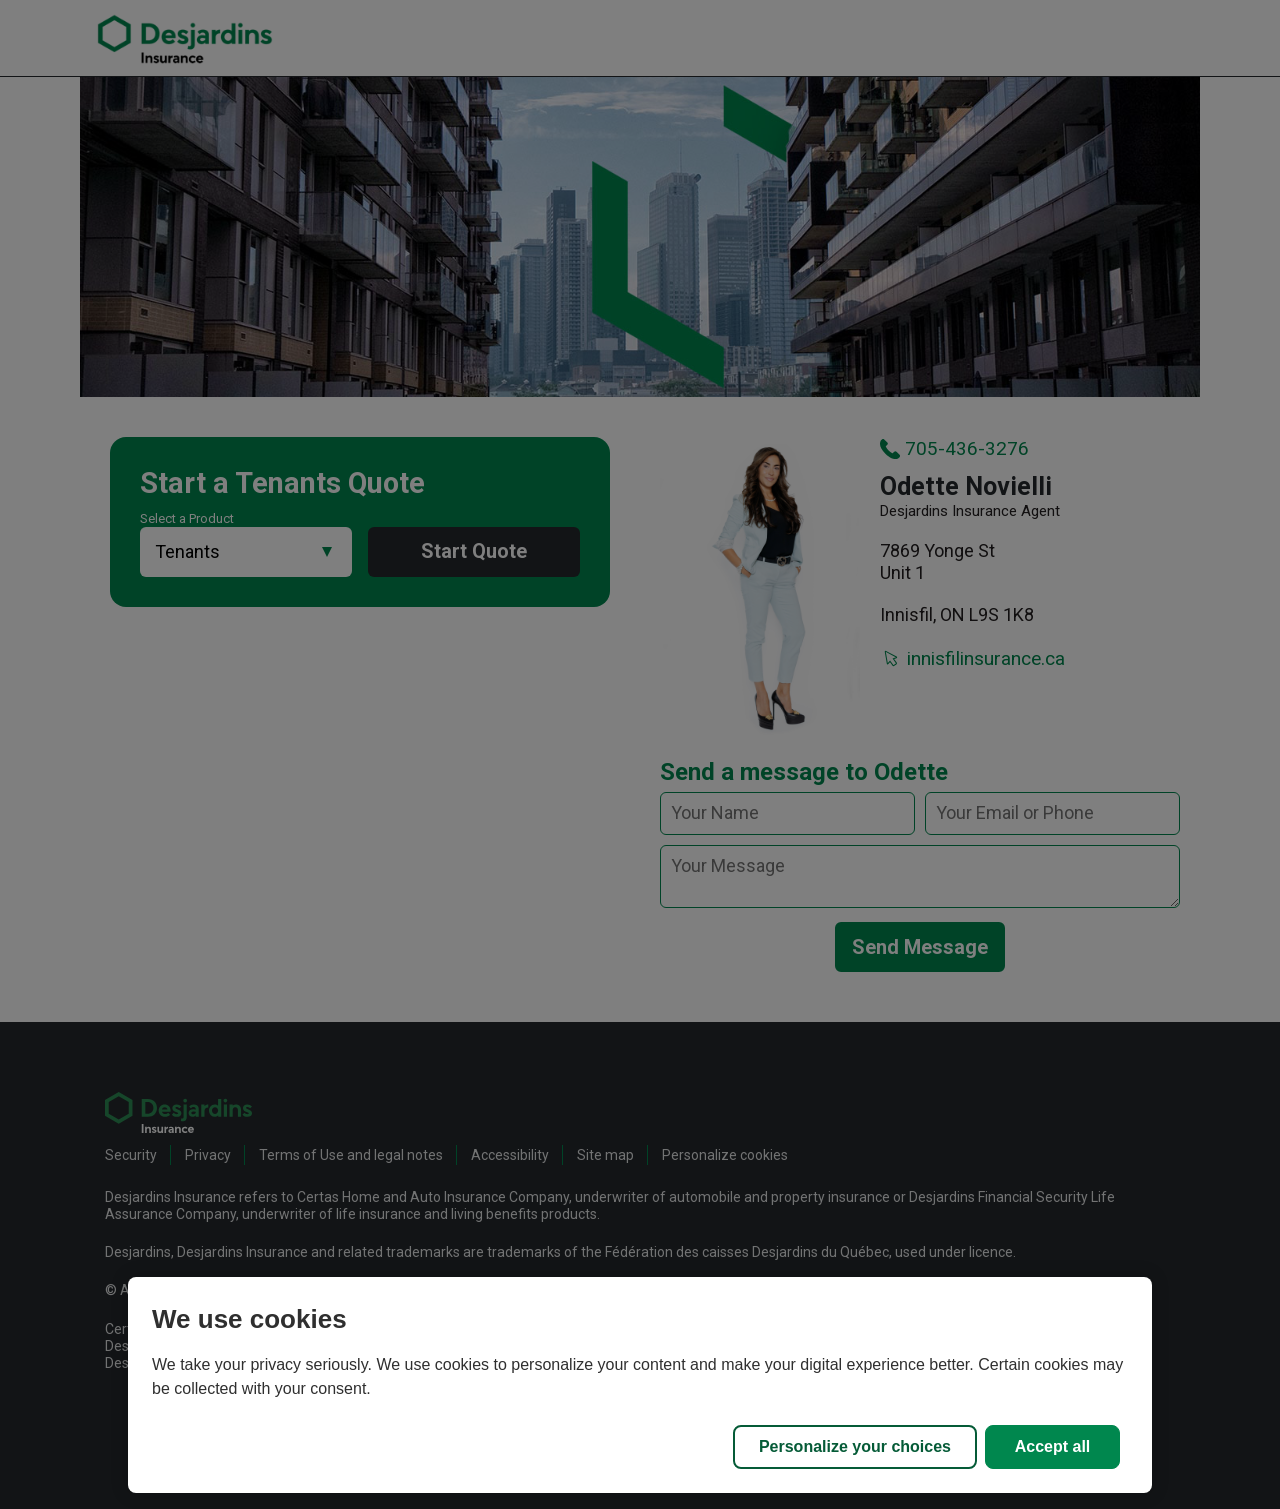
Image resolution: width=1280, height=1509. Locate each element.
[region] (640, 1385)
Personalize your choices (855, 1446)
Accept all (1053, 1446)
